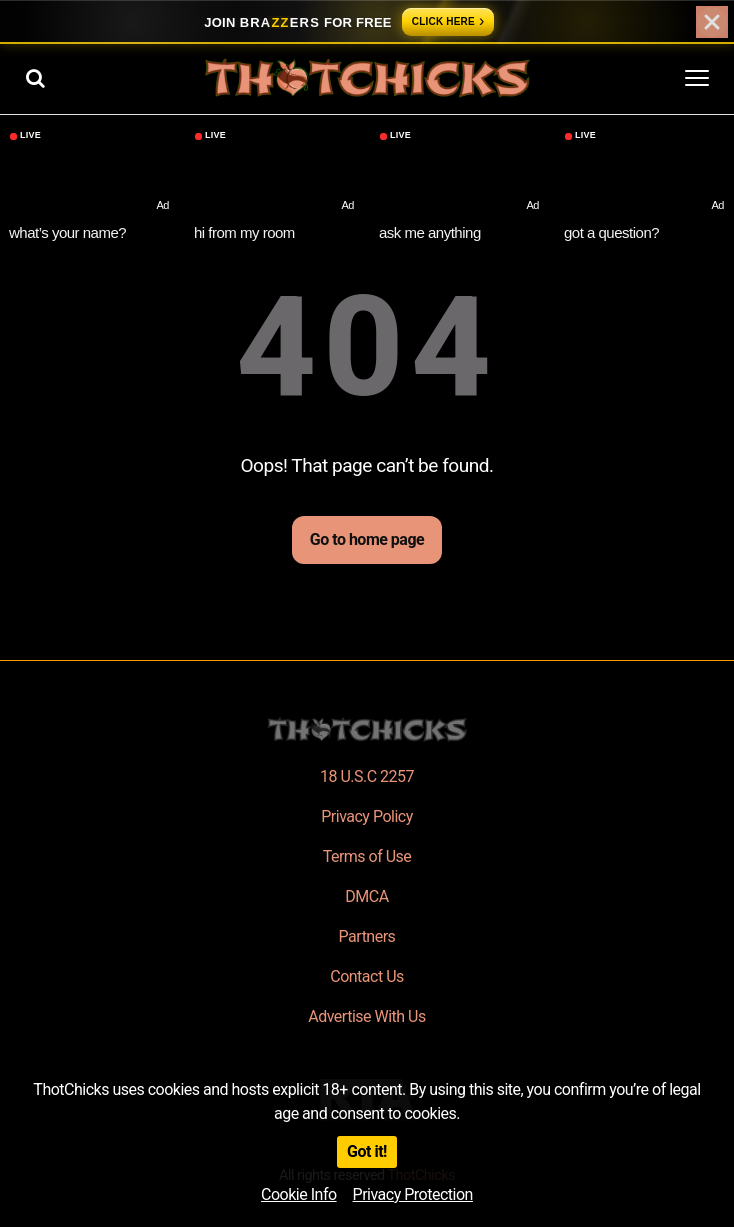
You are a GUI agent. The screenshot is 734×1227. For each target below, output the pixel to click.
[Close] (712, 22)
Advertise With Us (366, 1016)
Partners (367, 936)
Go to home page (367, 539)
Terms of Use (367, 856)
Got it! (367, 1151)
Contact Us (367, 976)
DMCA (366, 896)
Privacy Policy (367, 816)
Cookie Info (299, 1194)
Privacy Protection (413, 1194)
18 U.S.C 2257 (367, 776)
